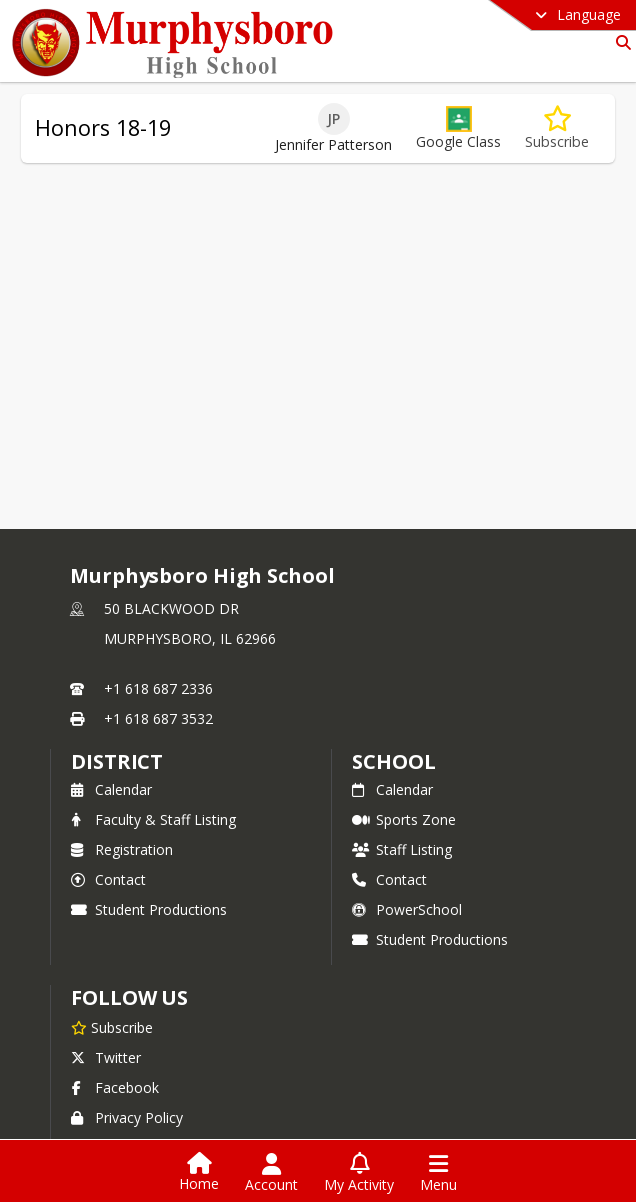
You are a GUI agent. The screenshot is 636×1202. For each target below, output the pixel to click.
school (393, 761)
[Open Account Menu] (271, 1173)
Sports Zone (404, 819)
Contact (108, 879)
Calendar (111, 789)
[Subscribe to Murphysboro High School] (112, 1027)
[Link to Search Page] (619, 42)
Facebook (115, 1087)
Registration (122, 849)
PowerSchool (407, 909)
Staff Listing (402, 849)
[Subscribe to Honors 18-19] (557, 128)
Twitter (106, 1057)
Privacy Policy (127, 1117)
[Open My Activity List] (359, 1173)
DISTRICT (117, 761)
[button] (458, 128)
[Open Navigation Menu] (438, 1173)
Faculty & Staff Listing (153, 819)
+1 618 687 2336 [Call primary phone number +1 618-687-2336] (158, 688)
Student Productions (149, 909)
